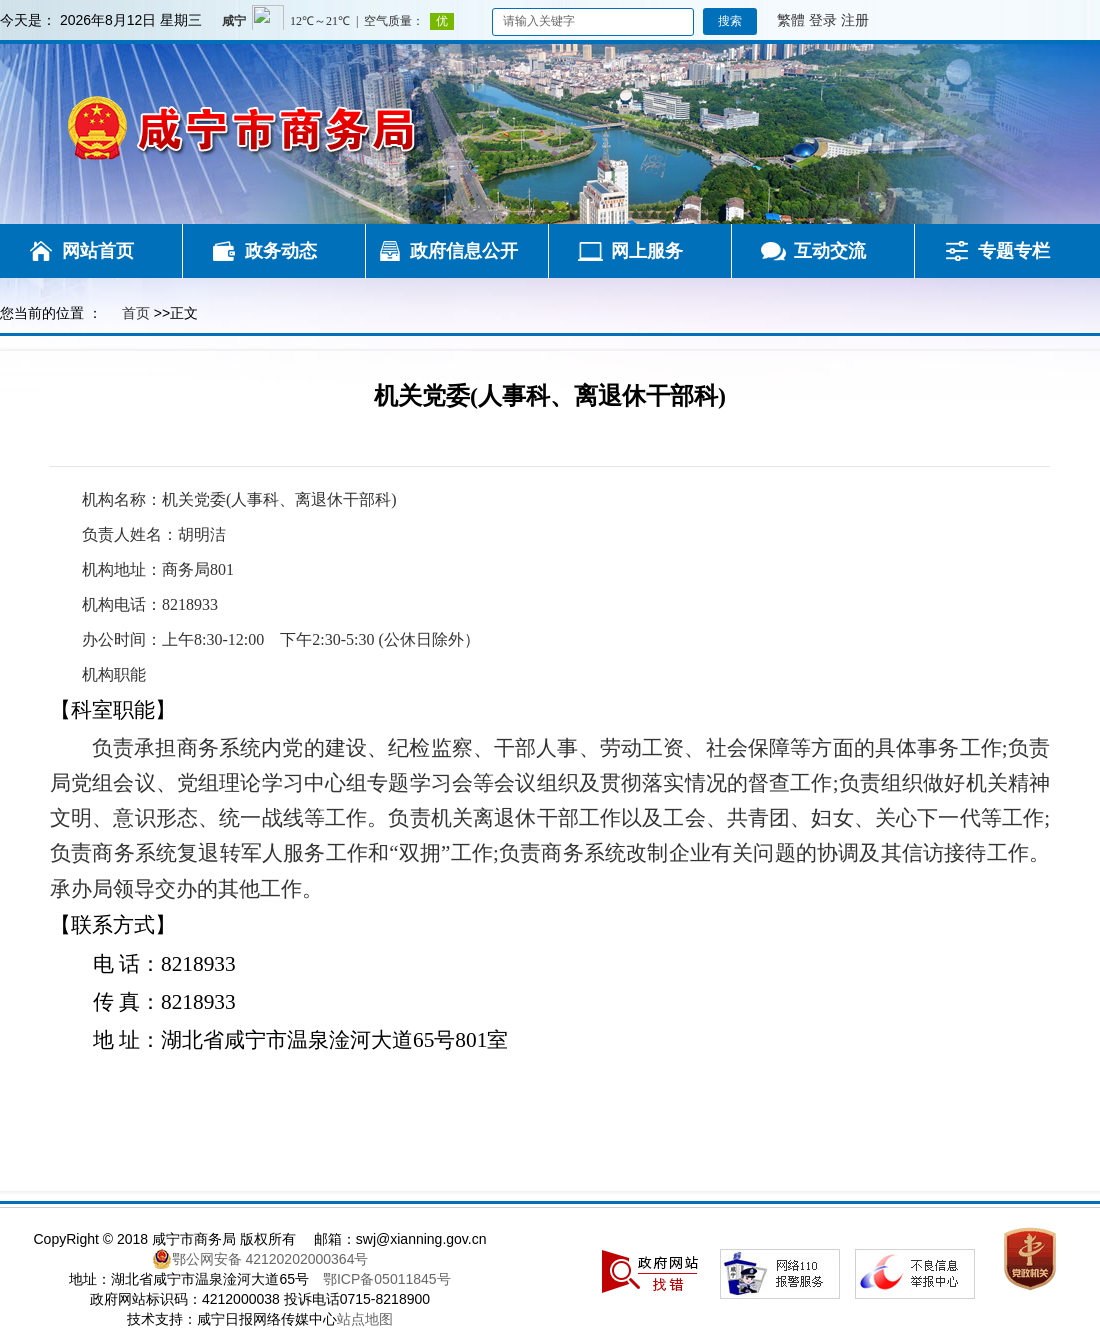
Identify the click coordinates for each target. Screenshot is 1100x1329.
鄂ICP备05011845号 (387, 1279)
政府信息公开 (464, 251)
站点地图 (365, 1319)
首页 (136, 313)
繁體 (791, 20)
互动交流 (830, 251)
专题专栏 (1014, 251)
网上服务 (647, 251)
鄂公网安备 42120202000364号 (260, 1259)
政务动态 (281, 251)
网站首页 (98, 251)
